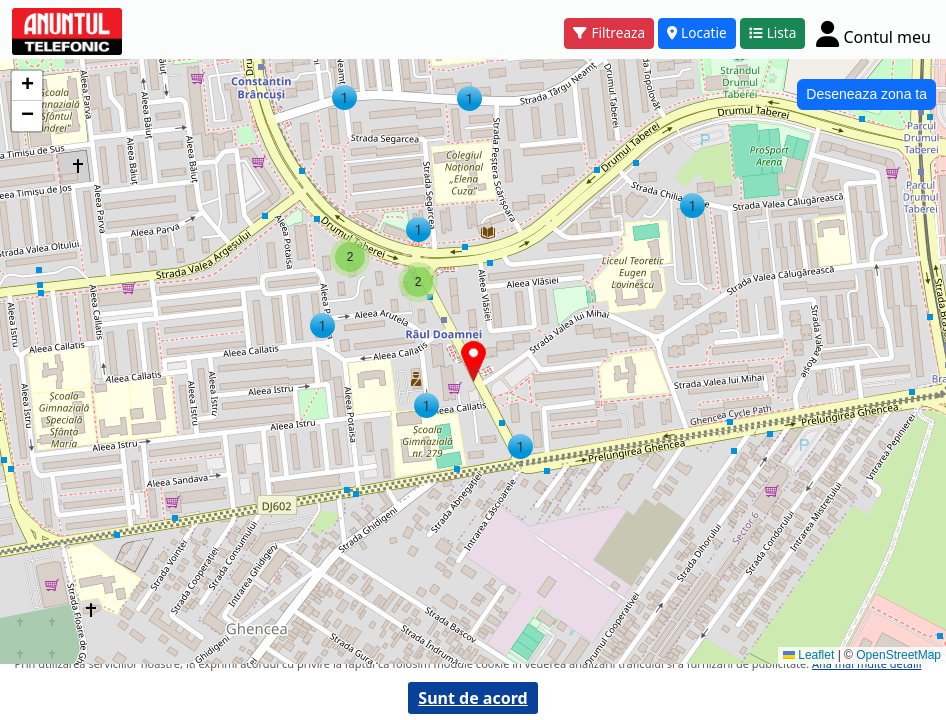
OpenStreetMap (898, 655)
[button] (692, 205)
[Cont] (873, 33)
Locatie (697, 32)
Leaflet (808, 655)
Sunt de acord (472, 698)
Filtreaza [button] (609, 32)
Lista (773, 32)
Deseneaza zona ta (866, 94)
